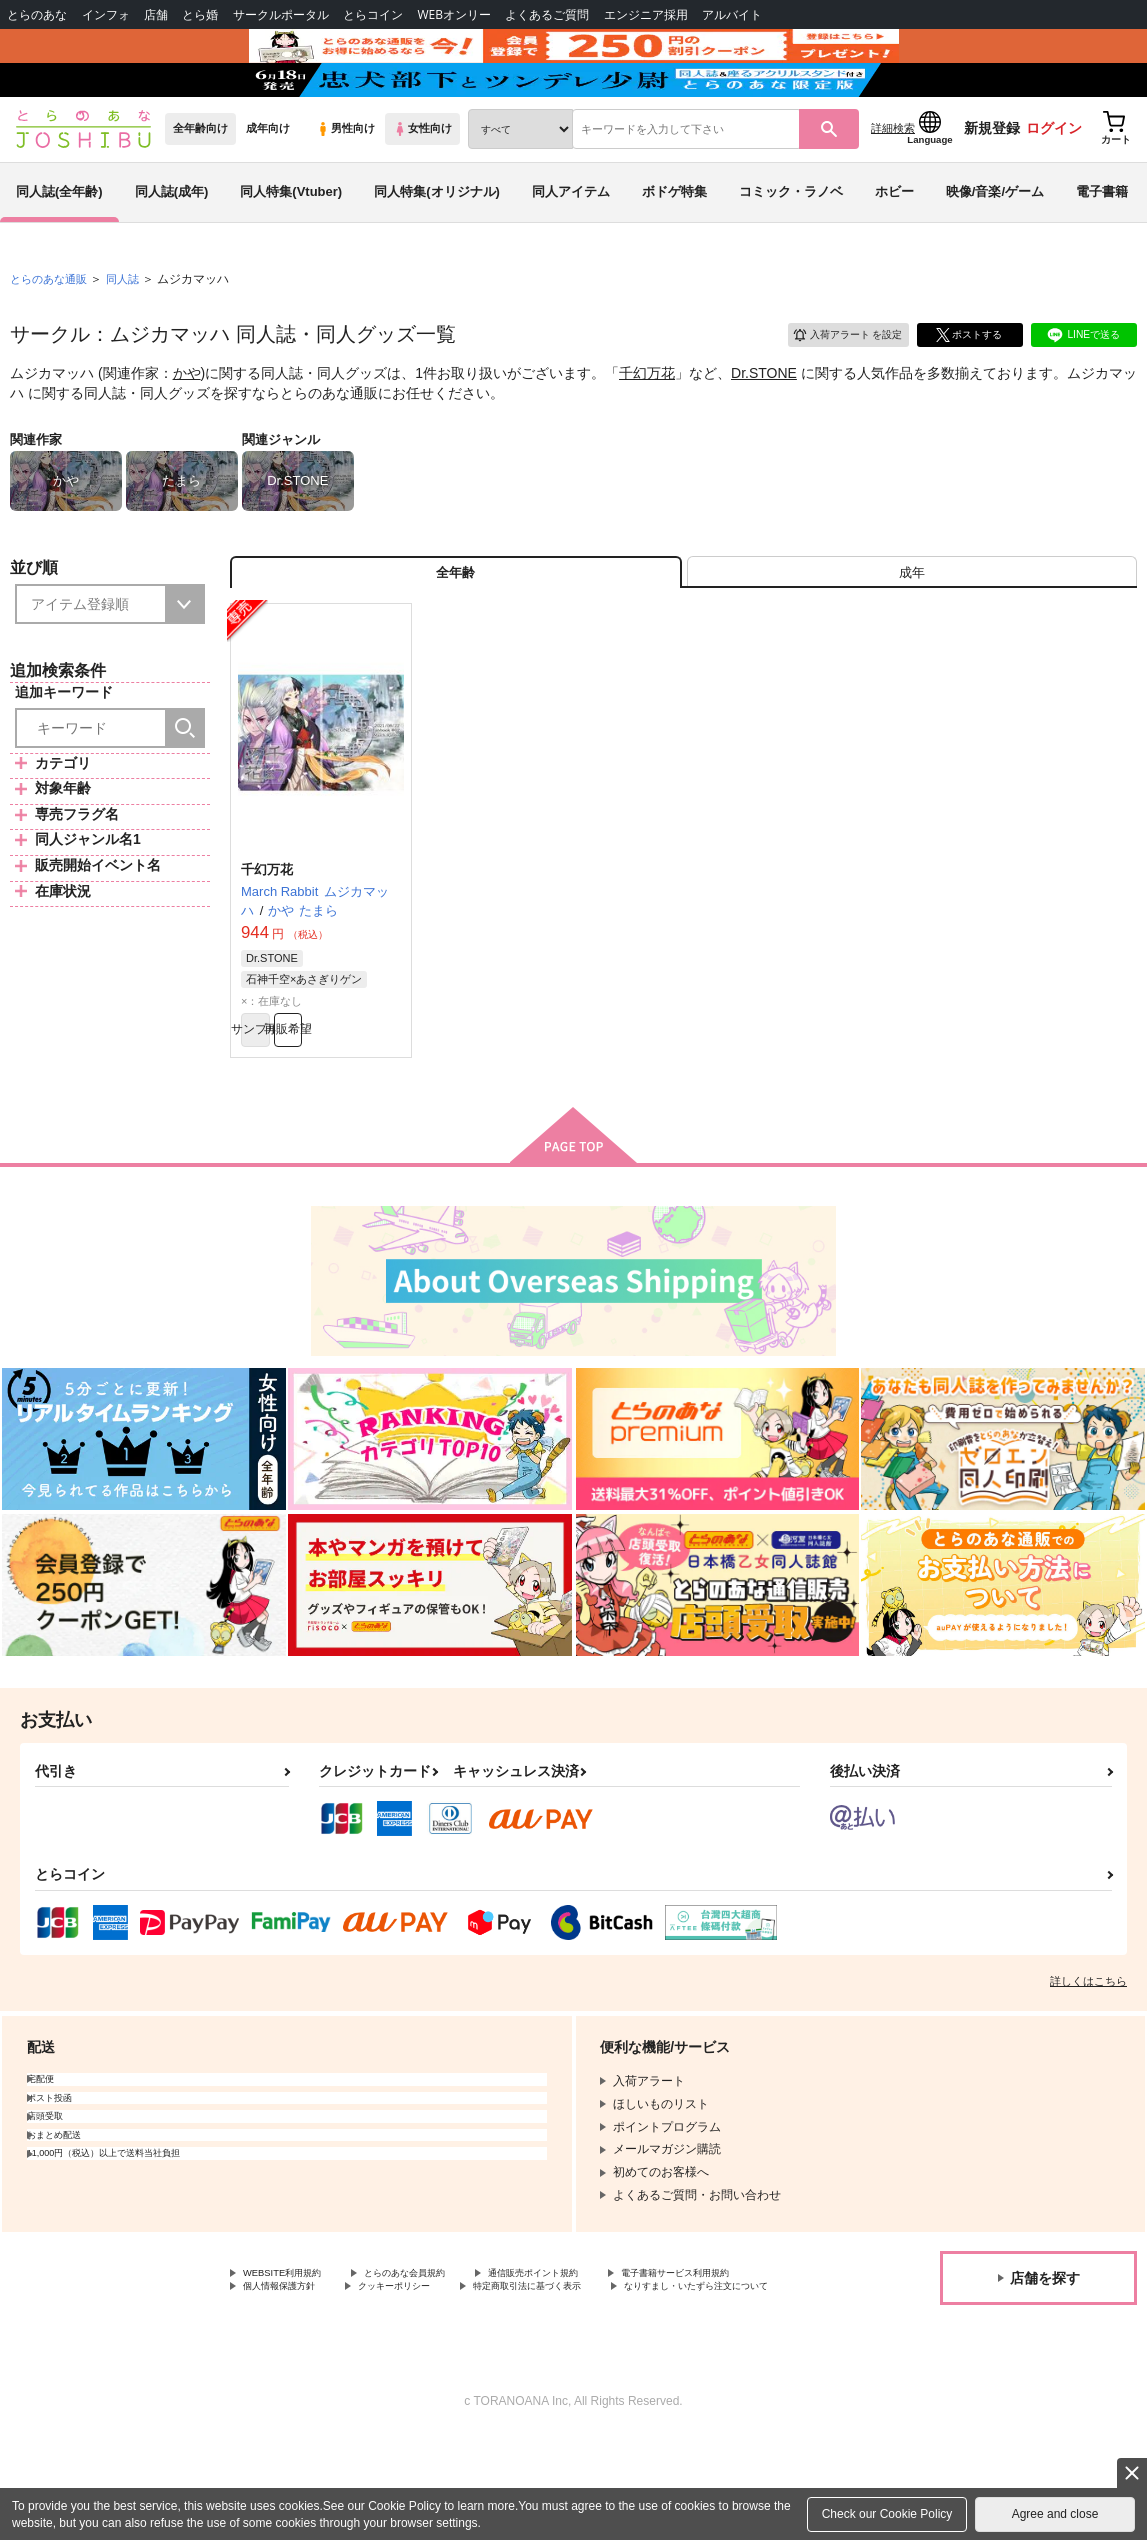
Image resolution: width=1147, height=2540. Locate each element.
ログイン (1054, 181)
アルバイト (732, 14)
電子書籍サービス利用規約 (315, 2371)
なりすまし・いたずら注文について (526, 2388)
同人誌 (131, 331)
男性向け (345, 181)
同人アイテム (571, 243)
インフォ (106, 14)
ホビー (894, 243)
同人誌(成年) (172, 243)
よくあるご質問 (547, 14)
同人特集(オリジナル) (437, 243)
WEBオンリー (454, 14)
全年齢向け (200, 181)
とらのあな (37, 14)
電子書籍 (1102, 243)
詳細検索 (893, 181)
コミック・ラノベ (791, 243)
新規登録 (992, 181)
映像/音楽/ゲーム (995, 243)
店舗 (156, 14)
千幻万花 (647, 426)
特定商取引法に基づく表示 (315, 2388)
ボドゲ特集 (674, 243)
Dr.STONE (764, 426)
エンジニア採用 (646, 14)
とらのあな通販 (52, 331)
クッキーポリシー (617, 2371)
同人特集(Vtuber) (291, 243)
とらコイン (373, 14)
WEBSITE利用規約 (294, 2354)
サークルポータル (281, 14)
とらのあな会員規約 (442, 2354)
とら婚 (200, 14)
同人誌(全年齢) (59, 243)
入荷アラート (833, 384)
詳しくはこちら (1088, 2060)
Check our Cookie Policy (887, 2514)
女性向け (422, 181)
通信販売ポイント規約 (599, 2354)
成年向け (268, 181)
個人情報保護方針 (478, 2371)
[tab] (912, 633)
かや (187, 426)
